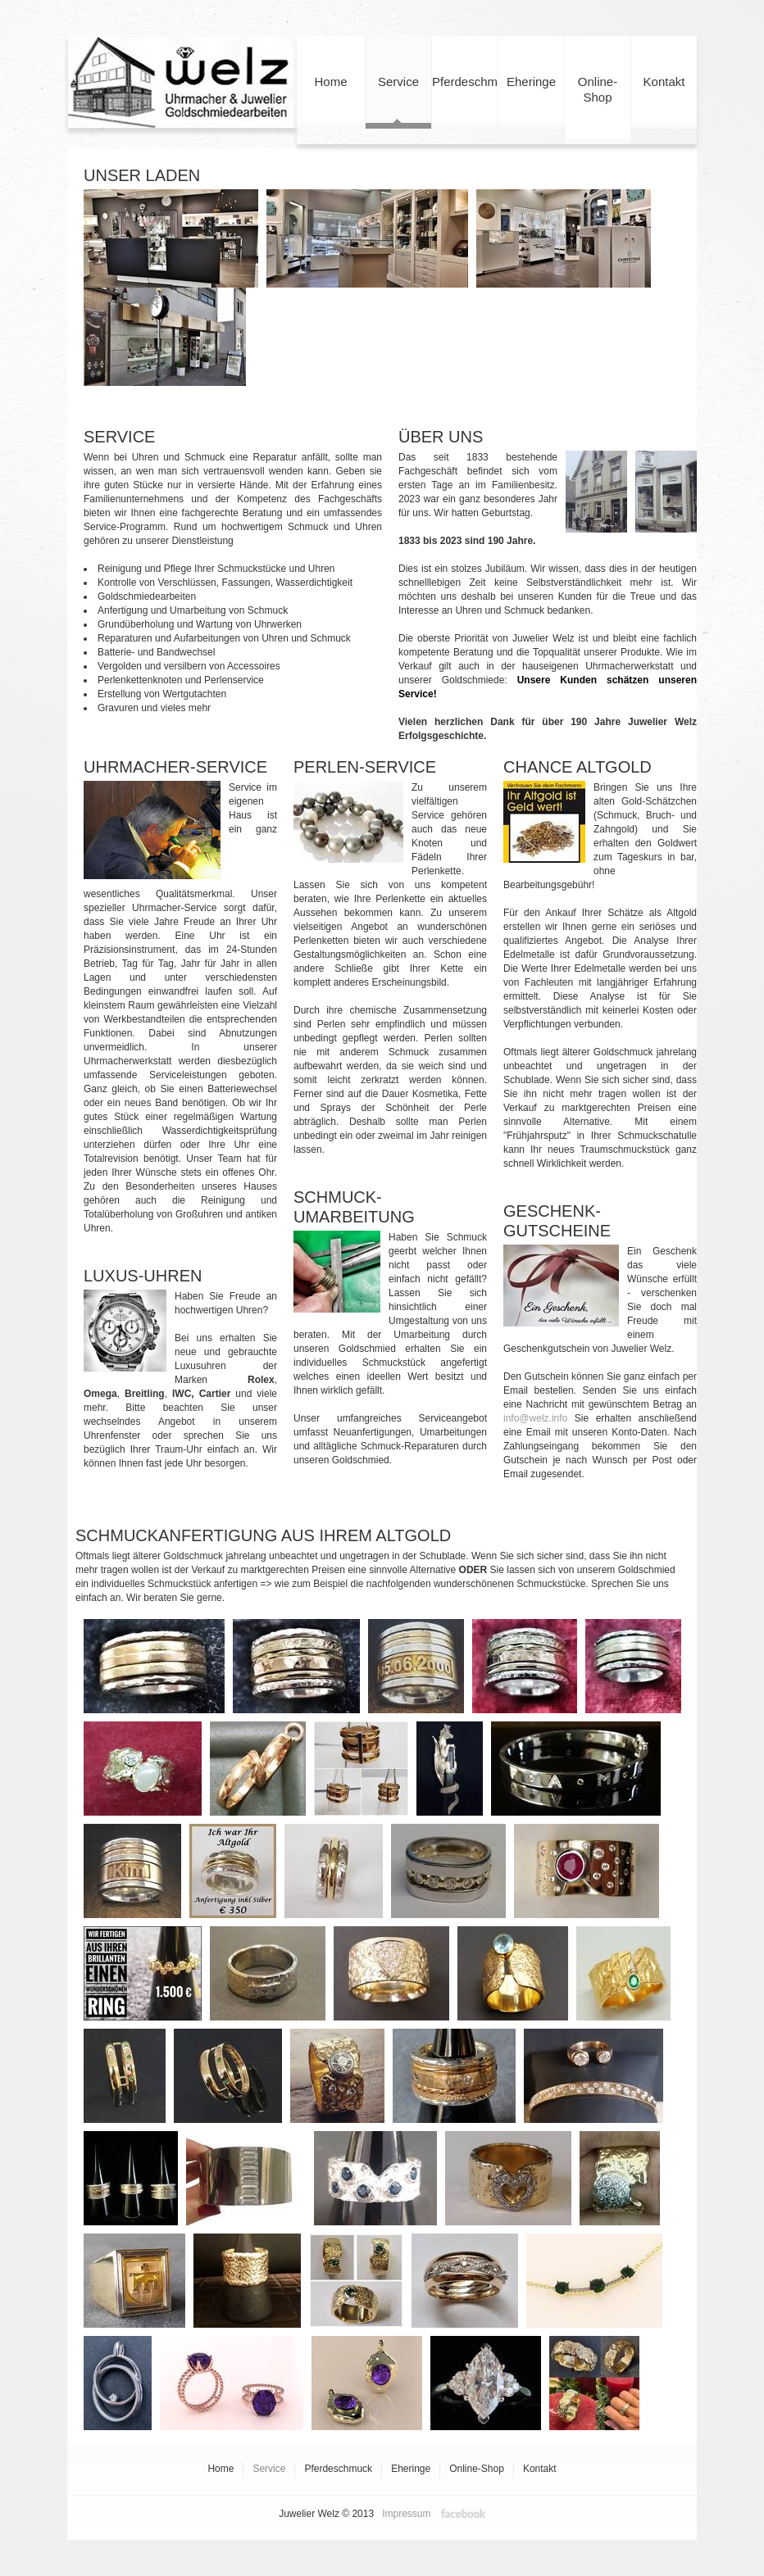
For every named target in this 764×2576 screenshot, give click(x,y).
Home (331, 102)
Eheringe (531, 102)
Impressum (406, 2513)
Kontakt (664, 102)
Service (398, 102)
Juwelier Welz (182, 82)
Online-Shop (597, 109)
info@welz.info (535, 1418)
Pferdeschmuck (465, 102)
